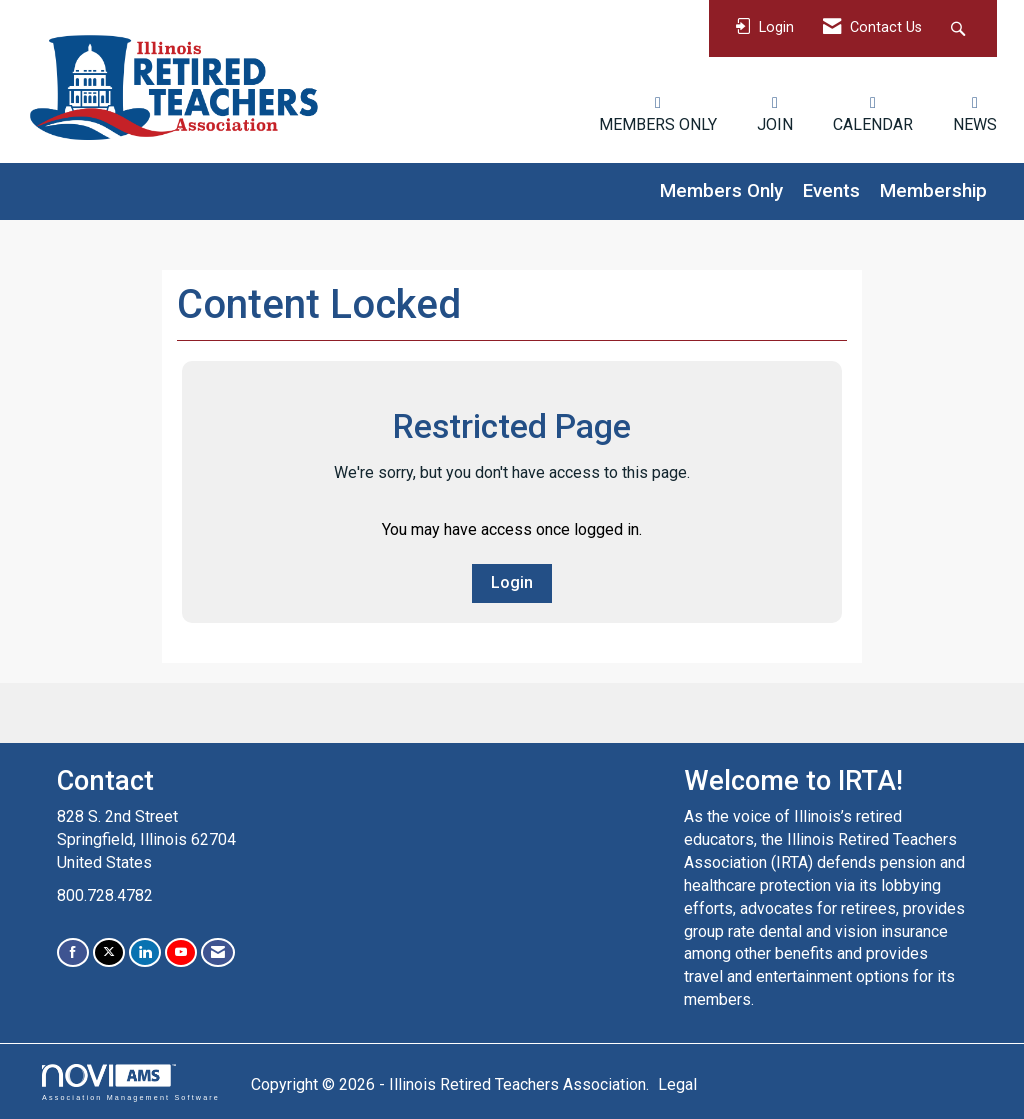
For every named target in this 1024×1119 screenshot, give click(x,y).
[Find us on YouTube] (181, 952)
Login (512, 582)
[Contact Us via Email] (218, 952)
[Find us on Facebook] (73, 952)
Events (831, 191)
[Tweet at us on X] (109, 952)
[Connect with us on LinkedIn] (145, 952)
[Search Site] (960, 28)
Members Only (721, 191)
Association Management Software (131, 1082)
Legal (677, 1084)
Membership (933, 191)
